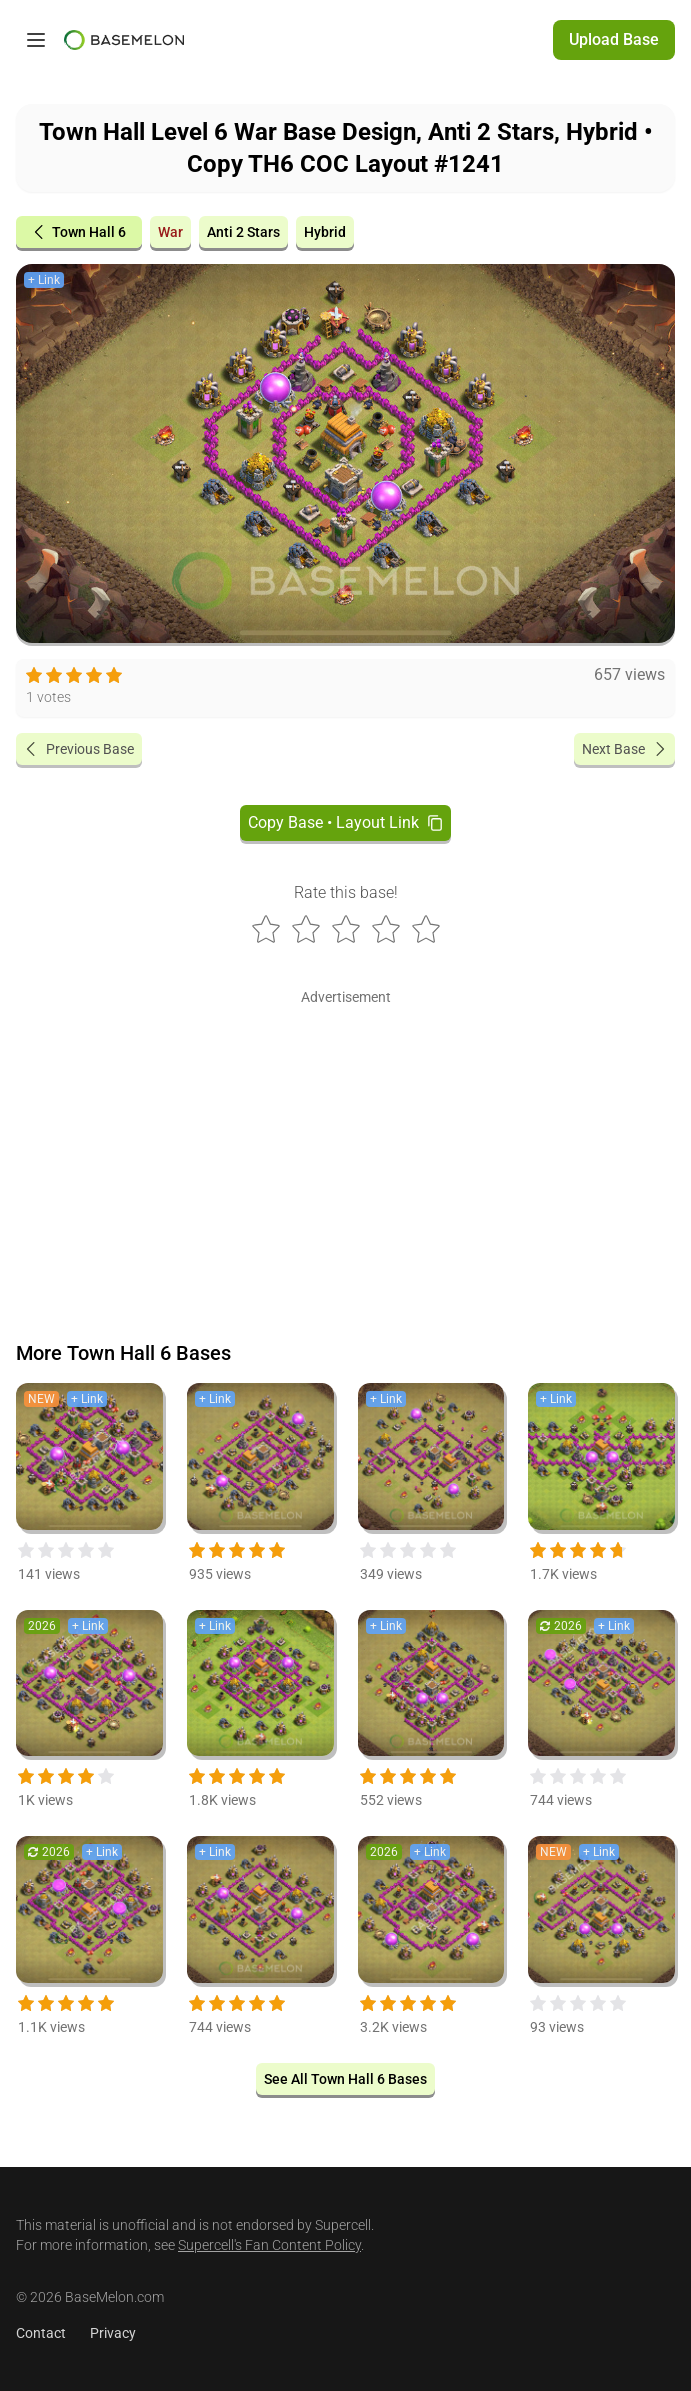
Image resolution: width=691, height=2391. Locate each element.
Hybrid (325, 232)
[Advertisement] (345, 1151)
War (170, 232)
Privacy (113, 2333)
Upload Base (614, 39)
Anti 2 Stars (243, 232)
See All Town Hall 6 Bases (345, 2079)
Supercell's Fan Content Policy (269, 2245)
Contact (41, 2333)
